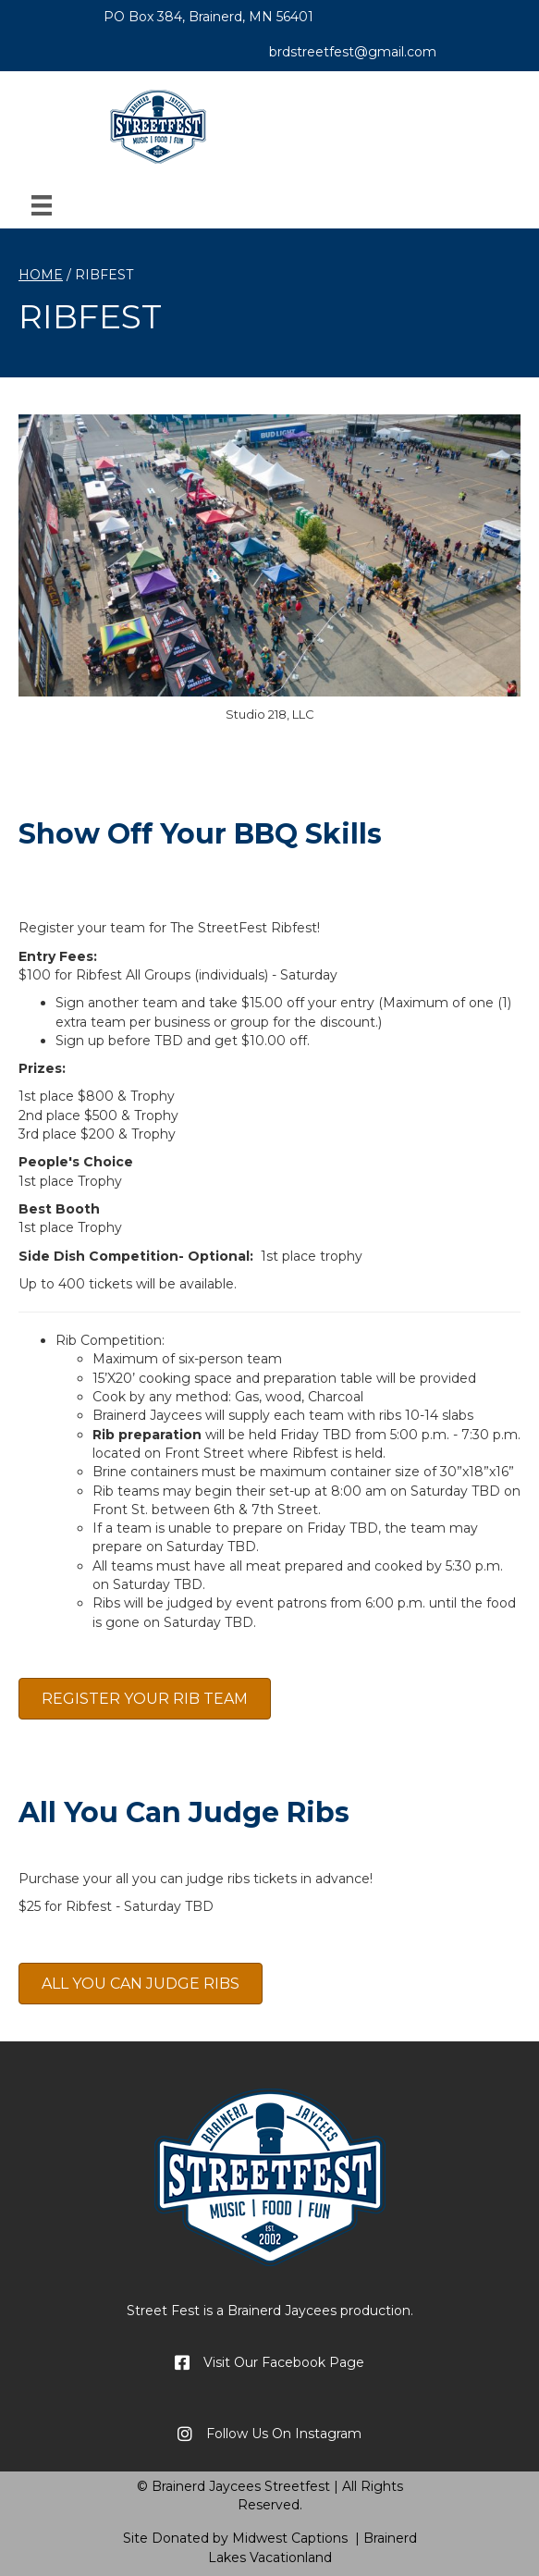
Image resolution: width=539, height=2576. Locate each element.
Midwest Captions (290, 2538)
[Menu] (41, 205)
